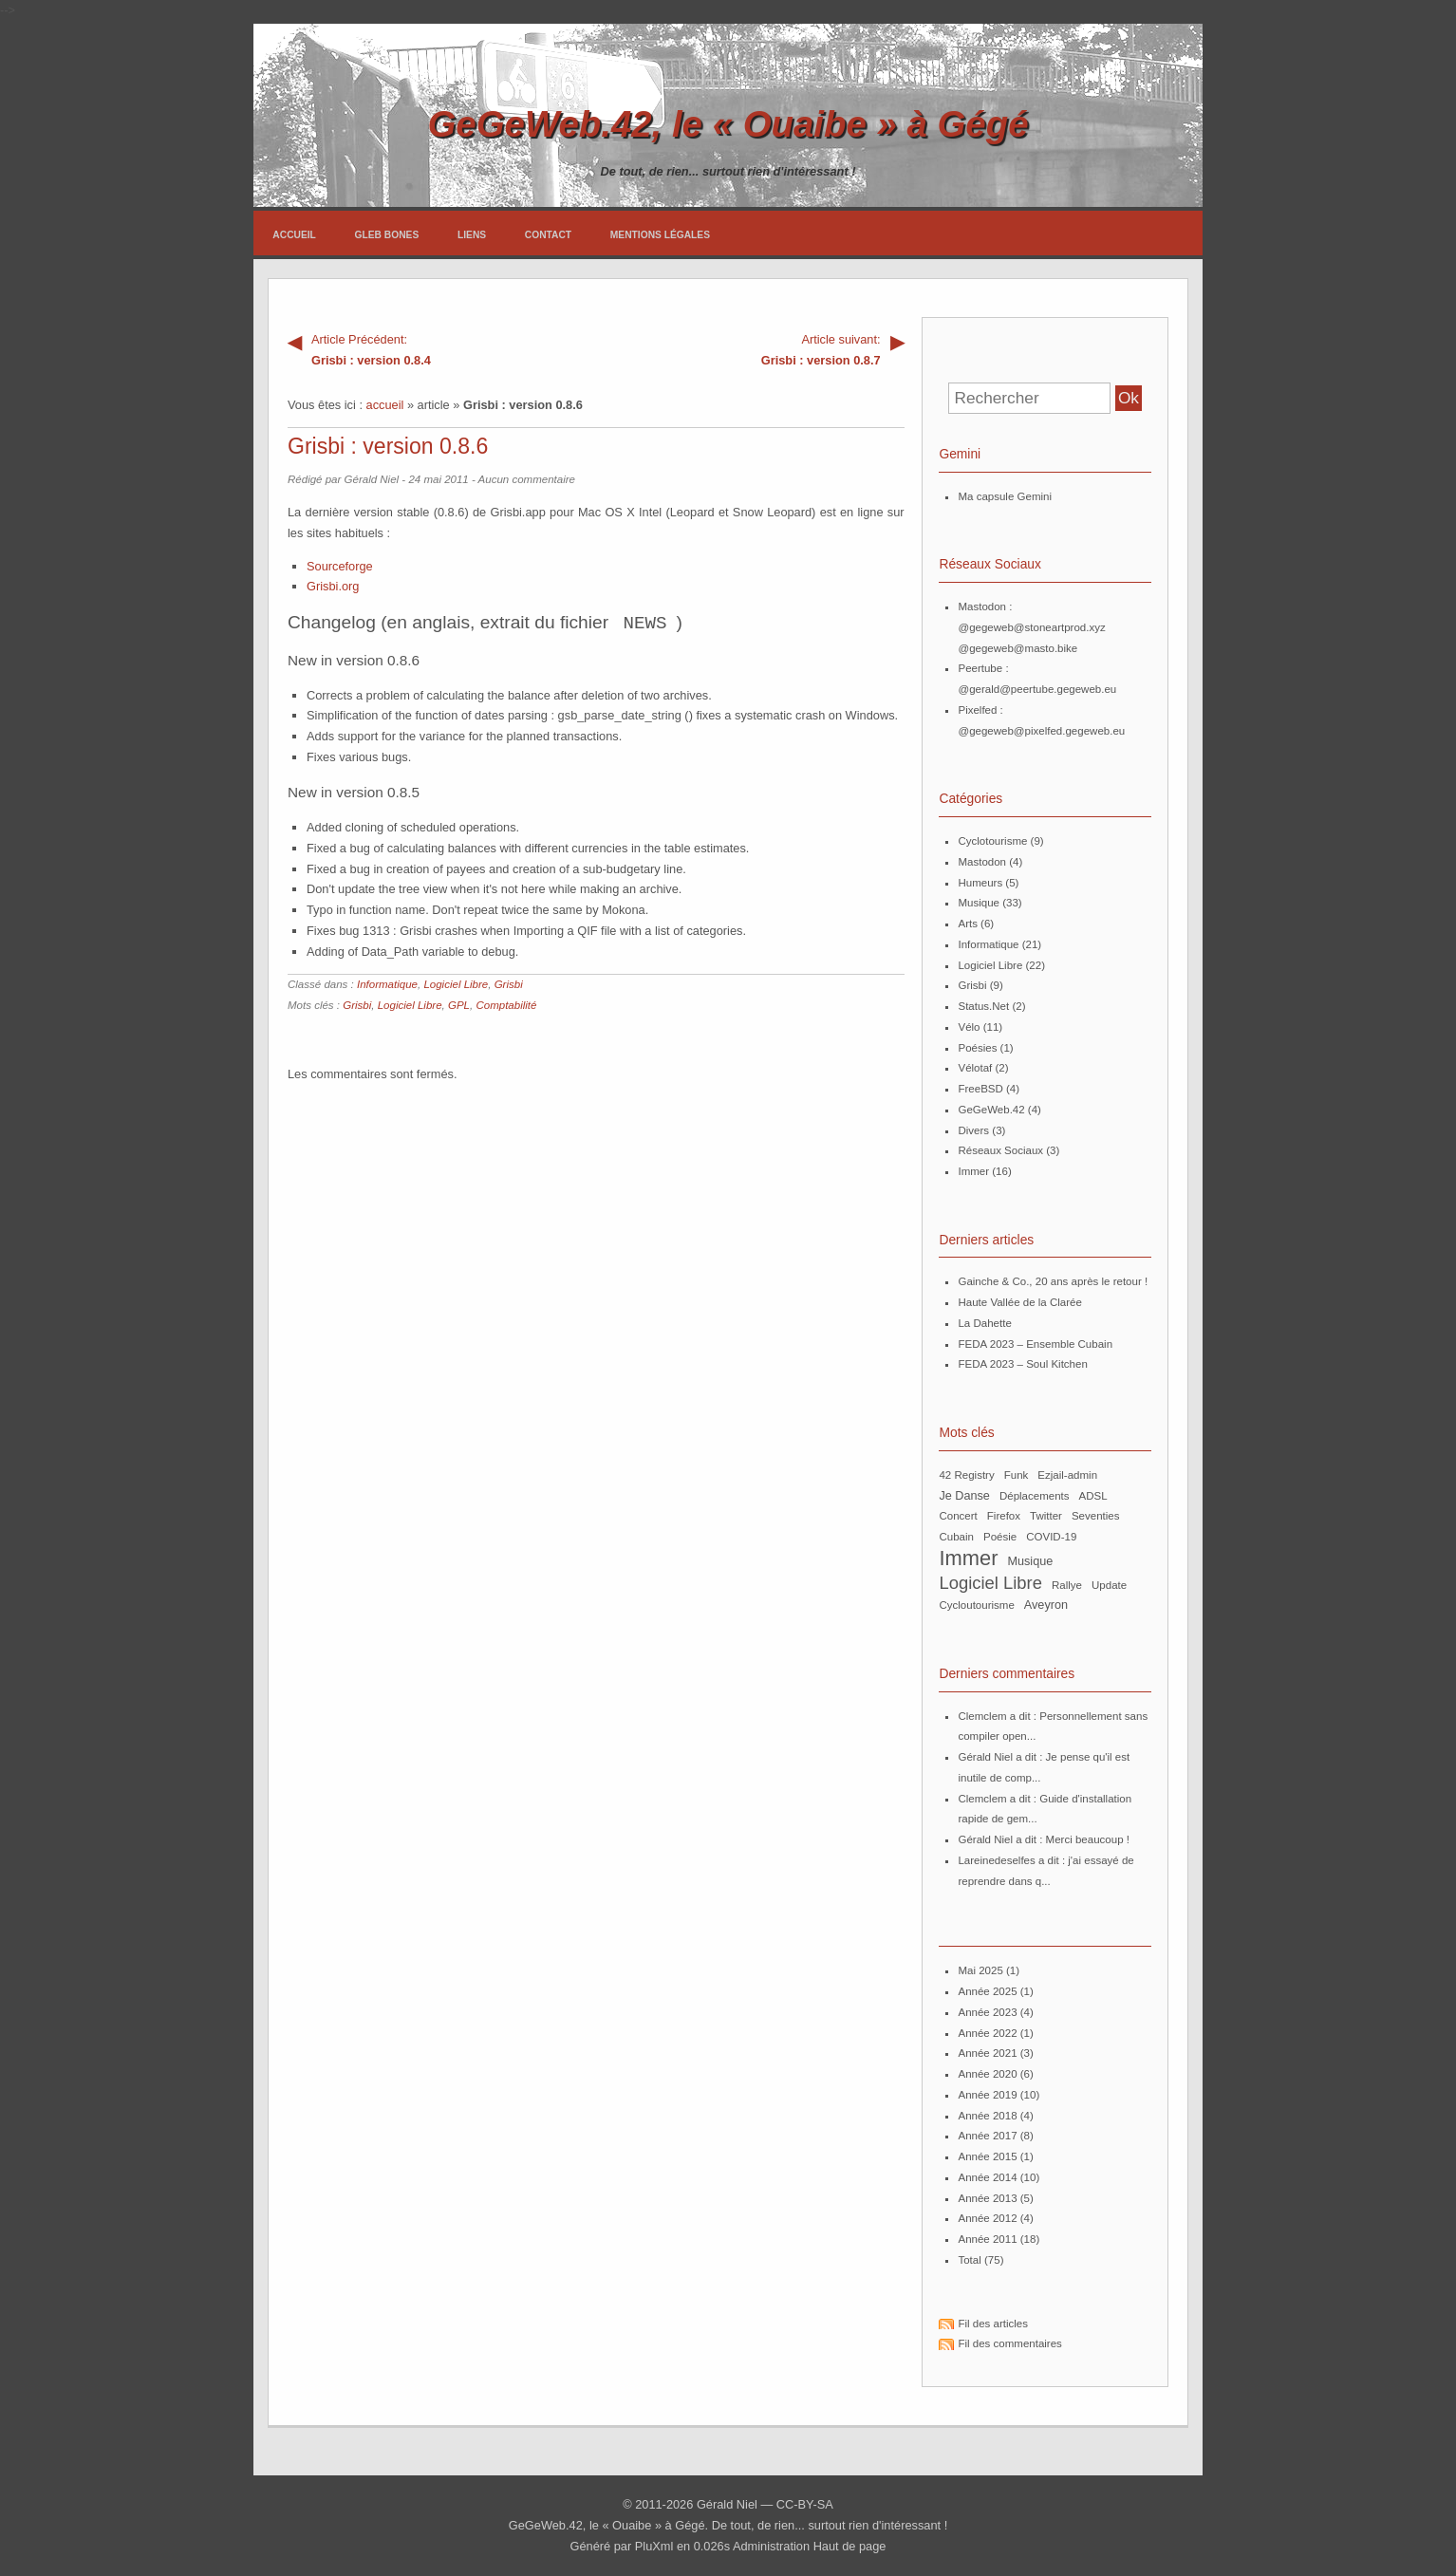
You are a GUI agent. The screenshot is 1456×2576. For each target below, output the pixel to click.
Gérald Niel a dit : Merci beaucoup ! (1043, 1839)
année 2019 (987, 2094)
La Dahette (984, 1323)
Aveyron (1046, 1605)
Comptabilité (506, 1004)
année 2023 (987, 2012)
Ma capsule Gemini (1005, 496)
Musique (978, 902)
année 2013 (987, 2198)
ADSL (1093, 1496)
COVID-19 (1051, 1536)
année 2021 (987, 2053)
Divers (973, 1130)
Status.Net (983, 1006)
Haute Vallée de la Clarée (1019, 1302)
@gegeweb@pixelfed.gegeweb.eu (1041, 731)
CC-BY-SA (804, 2504)
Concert (958, 1515)
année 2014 (987, 2177)
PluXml (654, 2546)
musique (1030, 1561)
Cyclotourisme (992, 841)
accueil (385, 405)
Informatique (387, 983)
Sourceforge (340, 566)
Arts (967, 923)
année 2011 (987, 2239)
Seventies (1096, 1515)
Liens (471, 235)
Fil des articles (993, 2323)
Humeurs (980, 882)
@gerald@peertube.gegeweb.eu (1037, 689)
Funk (1016, 1475)
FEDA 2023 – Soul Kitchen (1022, 1364)
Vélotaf (975, 1067)
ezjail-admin (1067, 1475)
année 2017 (987, 2135)
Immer (973, 1171)
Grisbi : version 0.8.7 (750, 348)
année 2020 (987, 2074)
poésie (1000, 1536)
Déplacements (1034, 1496)
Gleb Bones (387, 235)
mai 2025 (980, 1970)
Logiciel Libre (455, 983)
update (1109, 1585)
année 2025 (987, 1991)
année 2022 (987, 2033)
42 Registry (966, 1475)
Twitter (1046, 1515)
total (971, 2260)
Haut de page (850, 2546)
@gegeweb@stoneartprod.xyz (1031, 627)
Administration (771, 2546)
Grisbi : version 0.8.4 (442, 348)
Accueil (294, 235)
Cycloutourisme (976, 1605)
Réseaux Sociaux (1000, 1150)
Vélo (969, 1027)
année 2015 (987, 2156)
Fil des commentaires (1009, 2343)
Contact (548, 235)
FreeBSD (980, 1088)
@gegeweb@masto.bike (1017, 648)
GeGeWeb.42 (991, 1109)
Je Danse (964, 1496)
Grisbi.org (333, 586)
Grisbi (509, 983)
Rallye (1067, 1585)
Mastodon (982, 862)
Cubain (956, 1536)
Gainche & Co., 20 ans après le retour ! (1053, 1281)
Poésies (977, 1048)
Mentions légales (660, 235)
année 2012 (987, 2218)
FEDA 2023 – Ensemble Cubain (1035, 1344)
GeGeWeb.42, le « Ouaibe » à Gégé (727, 123)
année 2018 (987, 2115)
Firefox (1003, 1515)
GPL (459, 1004)
